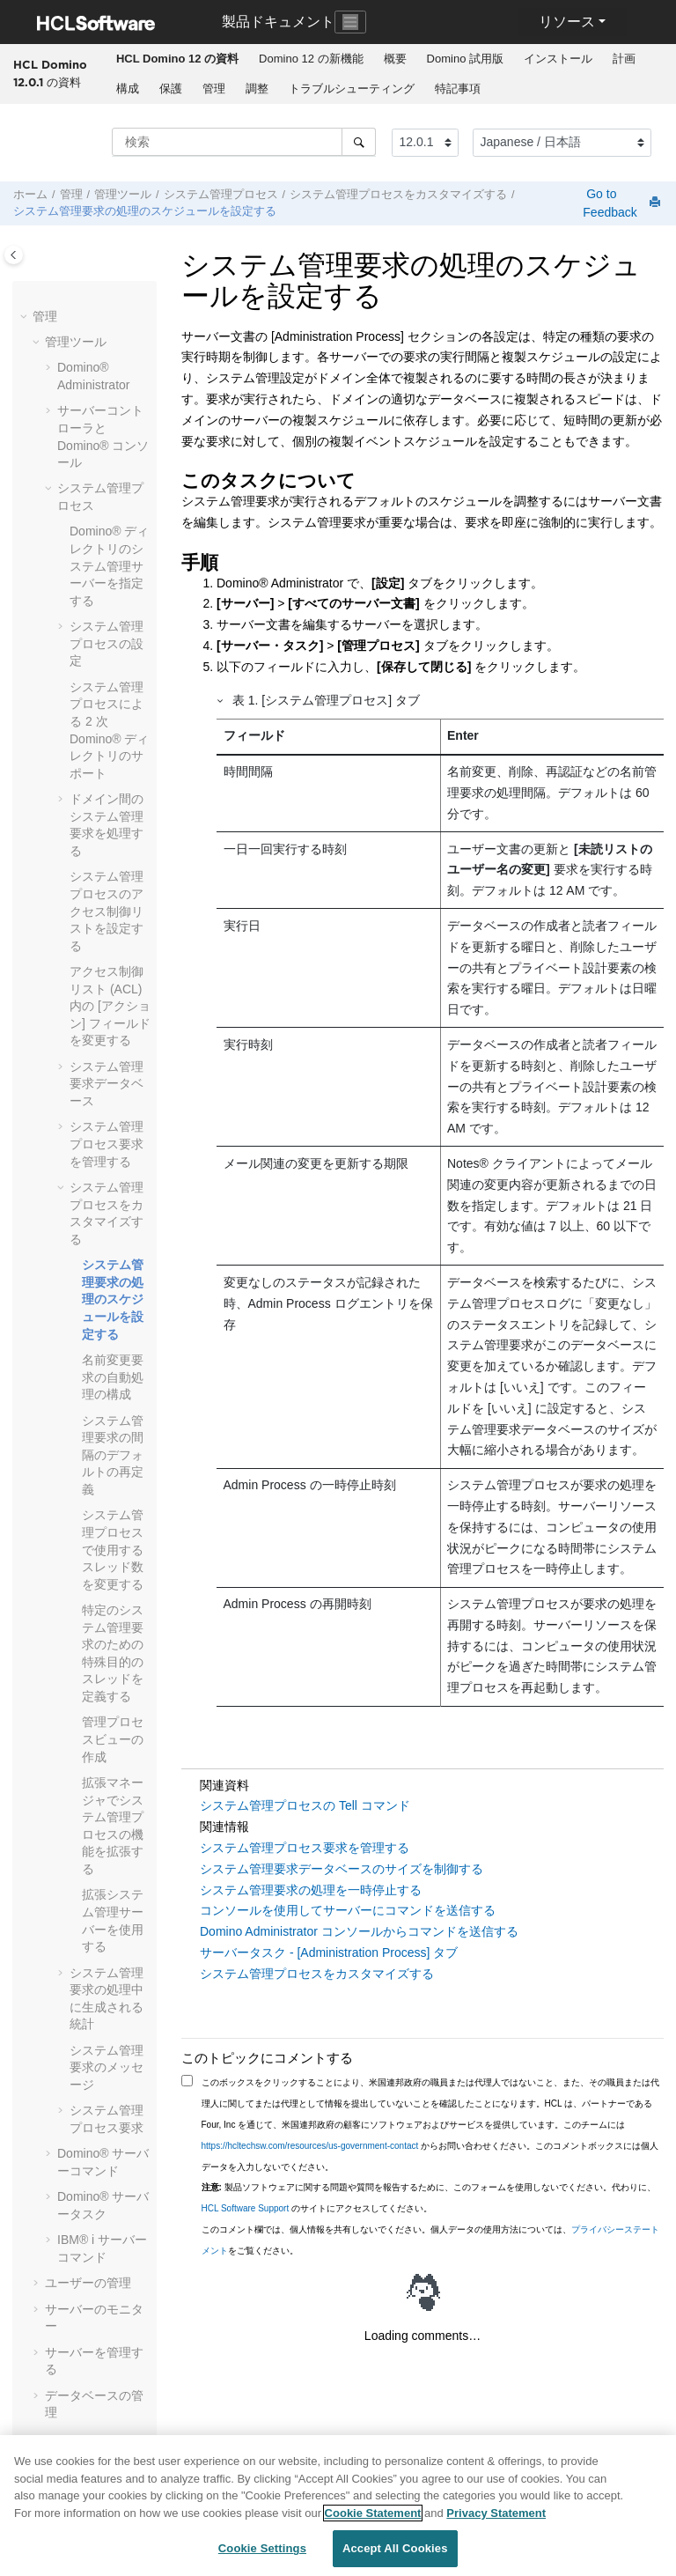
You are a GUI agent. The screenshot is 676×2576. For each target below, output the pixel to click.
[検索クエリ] (244, 142)
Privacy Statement (496, 2513)
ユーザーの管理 (88, 2283)
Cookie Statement (373, 2513)
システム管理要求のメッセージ (106, 2067)
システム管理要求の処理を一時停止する (311, 1890)
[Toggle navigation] (350, 22)
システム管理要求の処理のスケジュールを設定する (144, 211)
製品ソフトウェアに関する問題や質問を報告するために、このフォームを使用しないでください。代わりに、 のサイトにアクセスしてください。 (429, 2197)
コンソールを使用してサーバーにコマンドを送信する (348, 1910)
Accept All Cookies (395, 2548)
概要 (395, 58)
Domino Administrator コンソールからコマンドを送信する (359, 1931)
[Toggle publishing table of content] (13, 255)
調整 (257, 88)
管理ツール (122, 194)
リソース (567, 21)
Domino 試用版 (465, 58)
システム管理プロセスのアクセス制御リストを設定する (106, 910)
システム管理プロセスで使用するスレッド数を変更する (112, 1549)
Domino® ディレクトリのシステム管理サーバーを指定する (109, 565)
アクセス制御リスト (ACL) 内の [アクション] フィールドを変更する (110, 1005)
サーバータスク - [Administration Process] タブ (329, 1952)
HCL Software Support (246, 2208)
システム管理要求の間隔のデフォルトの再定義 (112, 1454)
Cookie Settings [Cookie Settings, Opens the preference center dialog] (262, 2548)
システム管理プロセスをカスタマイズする (398, 194)
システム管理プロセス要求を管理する (106, 1143)
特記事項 (458, 88)
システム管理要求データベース (106, 1083)
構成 (127, 88)
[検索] (359, 142)
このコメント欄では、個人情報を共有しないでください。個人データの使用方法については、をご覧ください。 (430, 2240)
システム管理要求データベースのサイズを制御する (341, 1869)
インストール (558, 58)
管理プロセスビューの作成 (112, 1739)
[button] (25, 317)
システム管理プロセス (221, 194)
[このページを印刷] (656, 203)
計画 (624, 58)
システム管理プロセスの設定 (106, 643)
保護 (170, 88)
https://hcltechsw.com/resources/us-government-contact (310, 2146)
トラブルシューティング (352, 88)
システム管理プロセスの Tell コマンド (305, 1805)
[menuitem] (177, 59)
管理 (213, 88)
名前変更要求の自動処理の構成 (112, 1377)
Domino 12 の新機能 (311, 58)
